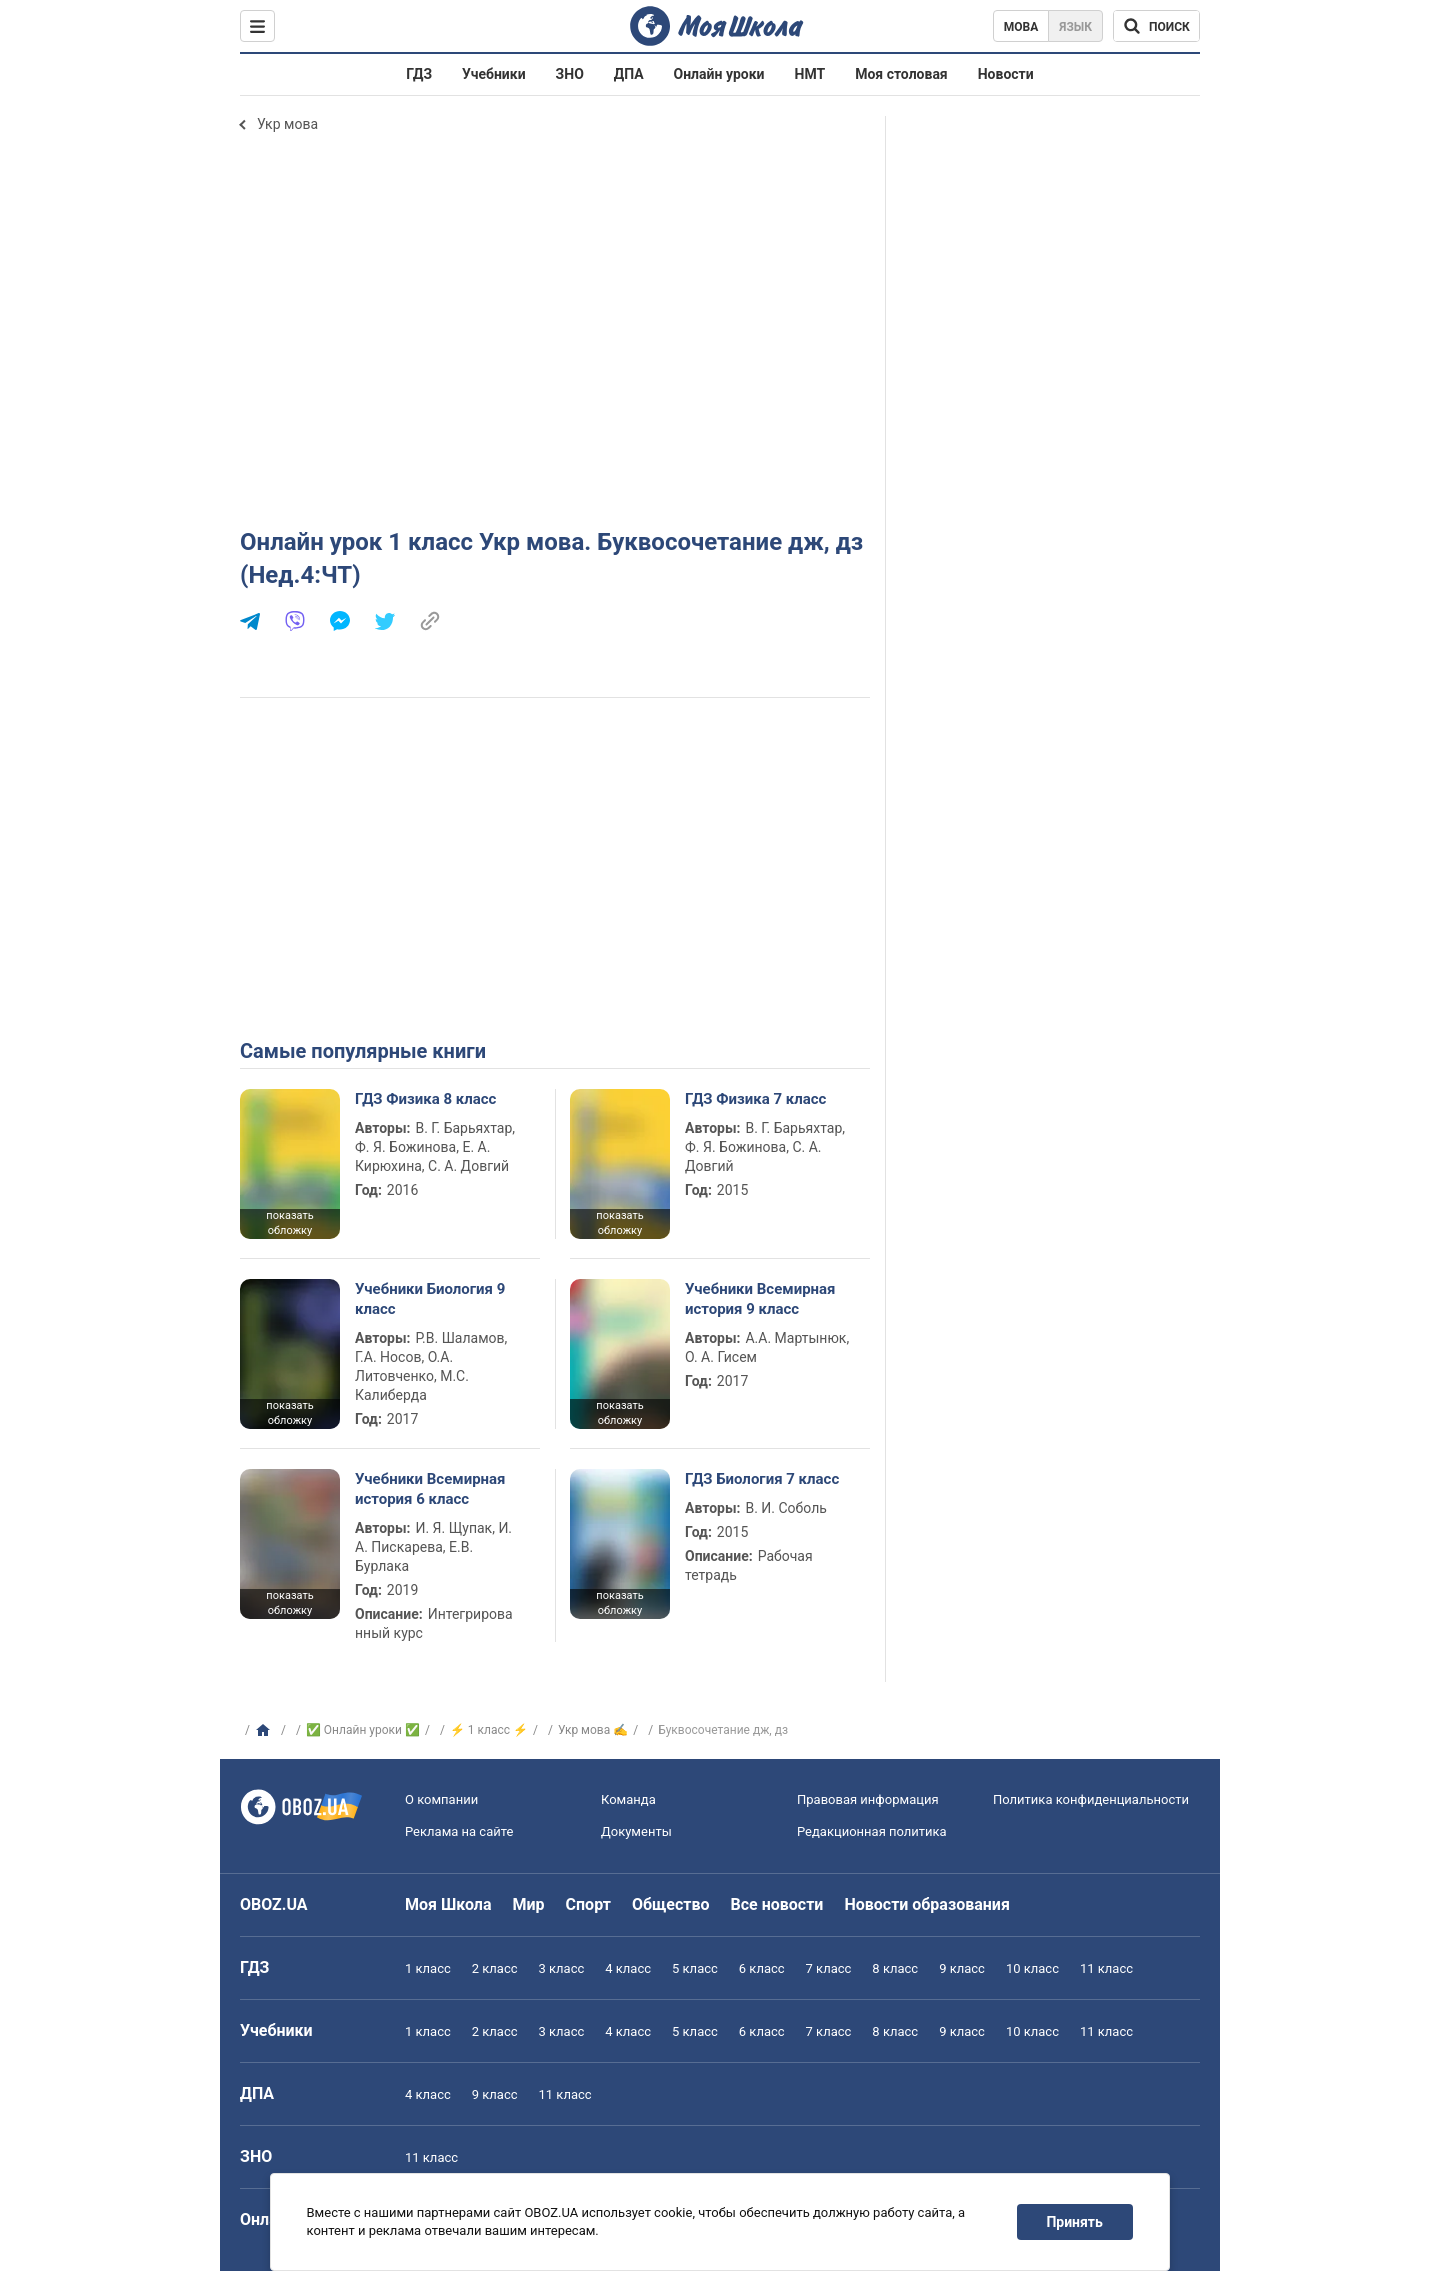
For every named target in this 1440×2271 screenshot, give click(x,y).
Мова (1021, 27)
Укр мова (287, 124)
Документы (636, 1831)
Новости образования (926, 1904)
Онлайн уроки (719, 74)
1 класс (428, 1968)
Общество (671, 1904)
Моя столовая (901, 74)
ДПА (629, 74)
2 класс (495, 1968)
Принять (1075, 2222)
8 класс (895, 1968)
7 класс (829, 1968)
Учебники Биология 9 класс (430, 1299)
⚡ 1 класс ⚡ (489, 1730)
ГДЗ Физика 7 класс (755, 1099)
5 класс (695, 1968)
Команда (628, 1799)
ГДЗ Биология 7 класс (762, 1479)
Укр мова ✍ (593, 1730)
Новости (1006, 74)
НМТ (810, 74)
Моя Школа (448, 1904)
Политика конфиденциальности (1091, 1799)
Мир (529, 1904)
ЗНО (570, 74)
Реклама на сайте (459, 1831)
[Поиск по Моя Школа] (1156, 26)
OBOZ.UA (274, 1904)
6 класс (762, 1968)
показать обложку (289, 1223)
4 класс (628, 1968)
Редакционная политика (872, 1831)
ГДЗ (419, 74)
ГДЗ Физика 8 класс (425, 1099)
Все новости (777, 1904)
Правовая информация (868, 1799)
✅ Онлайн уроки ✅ (363, 1730)
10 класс (1032, 1968)
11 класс (1106, 1968)
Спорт (588, 1904)
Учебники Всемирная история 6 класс (430, 1489)
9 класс (962, 1968)
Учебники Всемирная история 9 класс (760, 1299)
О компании (441, 1799)
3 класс (562, 1968)
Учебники (494, 74)
